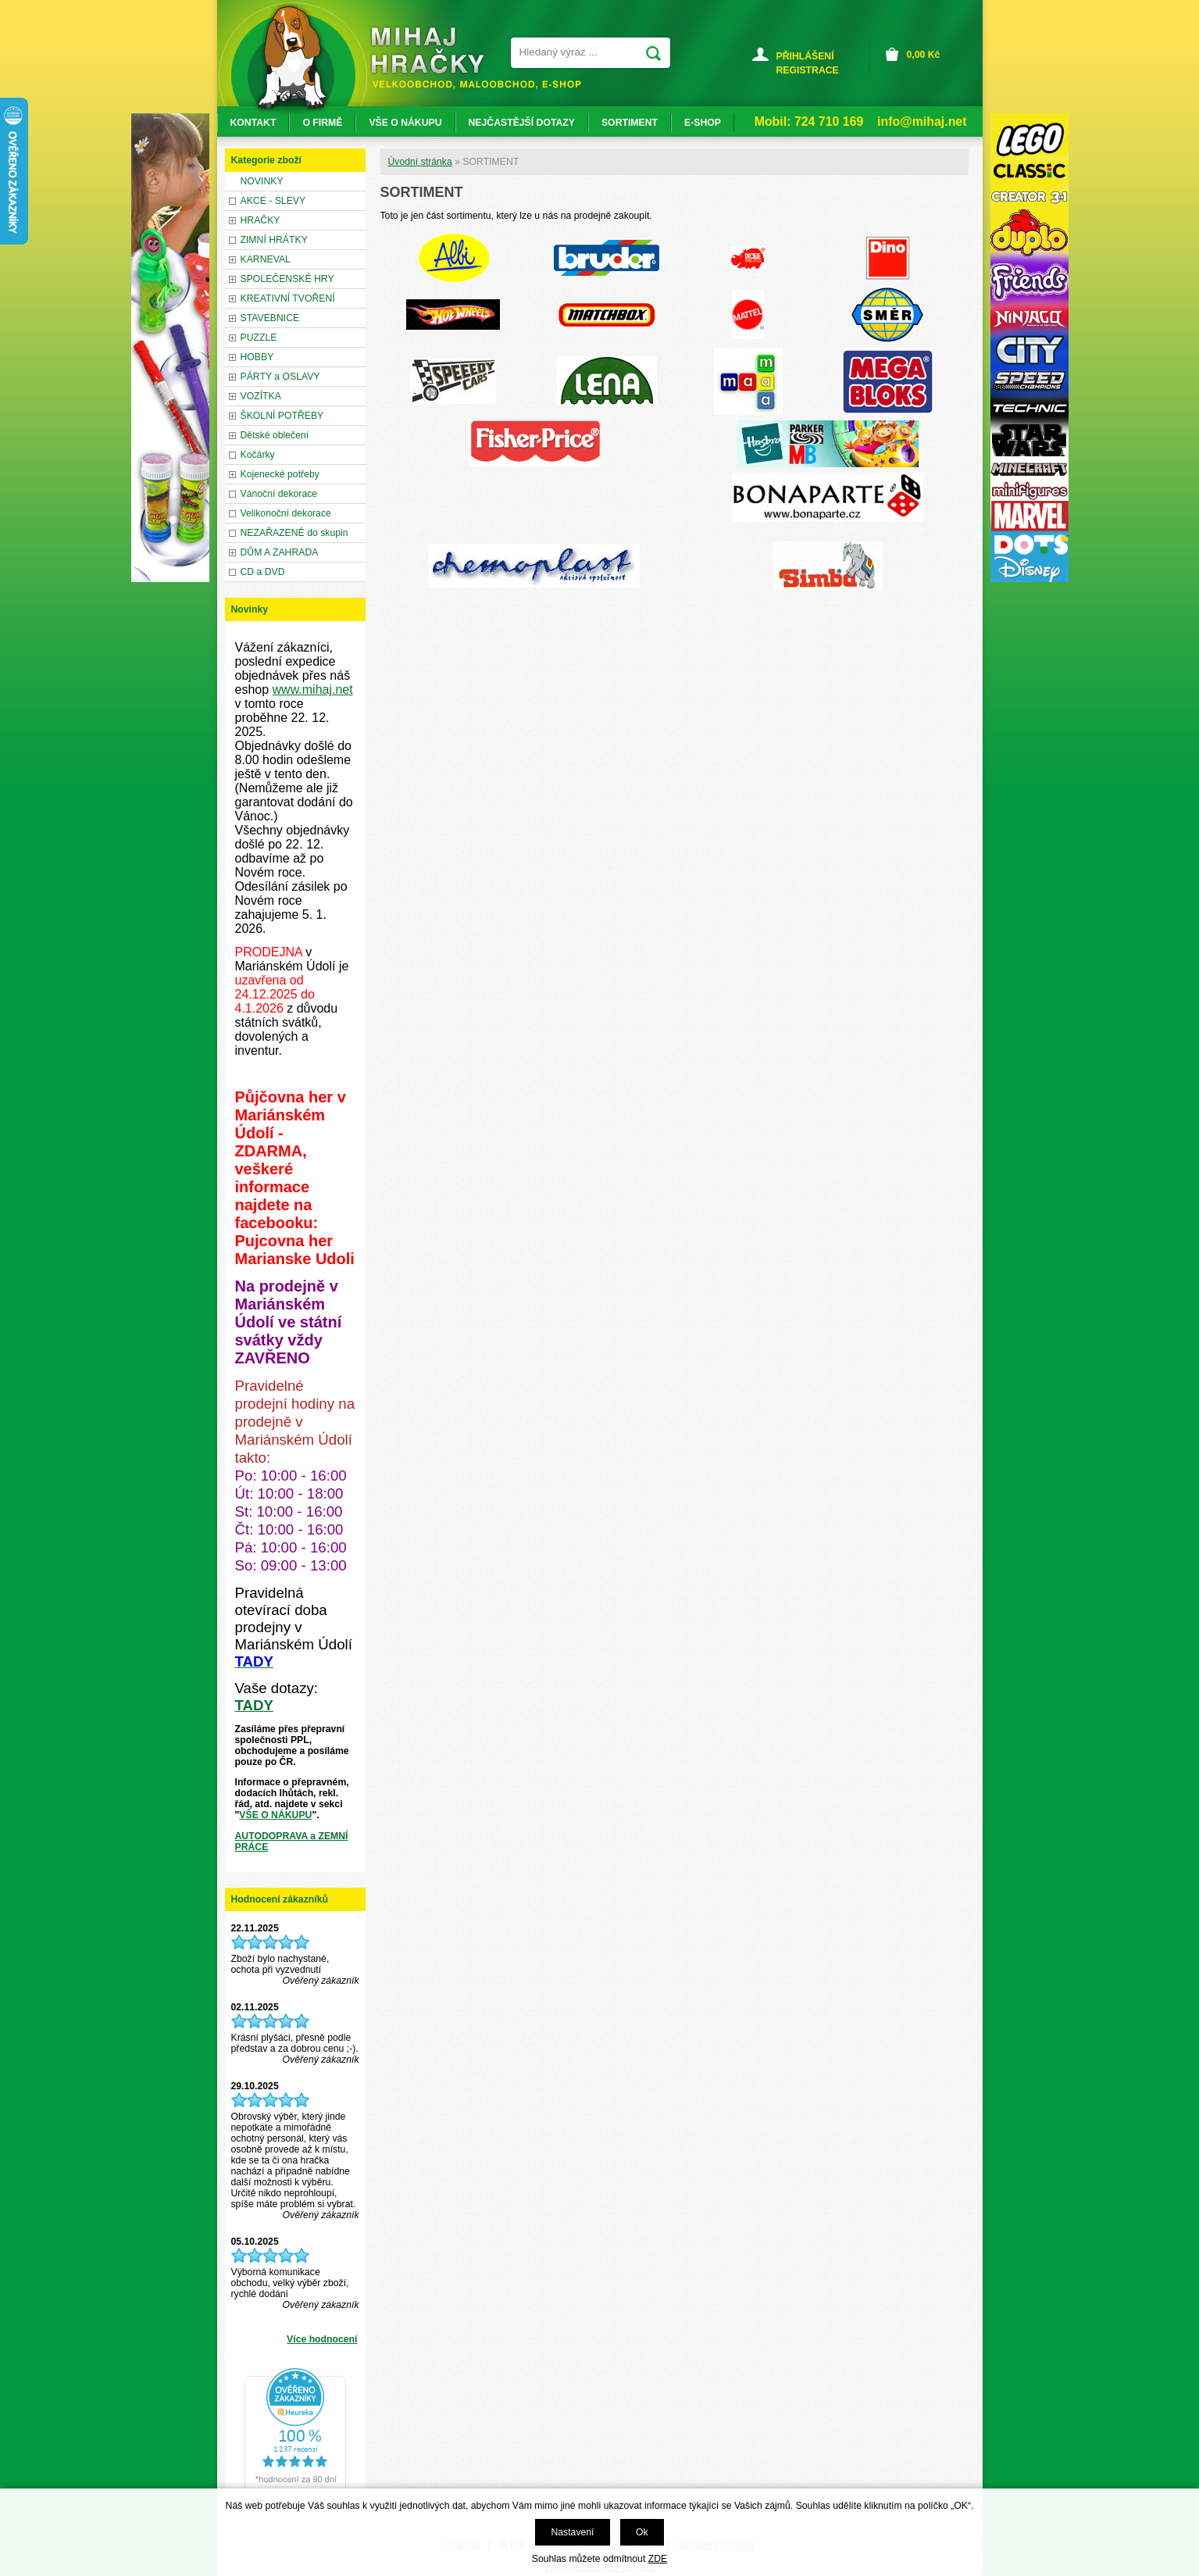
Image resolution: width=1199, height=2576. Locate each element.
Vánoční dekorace (279, 493)
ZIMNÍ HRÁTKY (274, 239)
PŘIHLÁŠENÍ (805, 56)
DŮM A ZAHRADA (280, 552)
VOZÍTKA (261, 396)
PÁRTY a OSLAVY (280, 376)
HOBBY (257, 357)
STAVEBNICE (270, 318)
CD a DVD (263, 571)
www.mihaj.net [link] (313, 689)
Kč (923, 54)
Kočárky (258, 454)
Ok (642, 2532)
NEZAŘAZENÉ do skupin (294, 532)
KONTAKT (253, 122)
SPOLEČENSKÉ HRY (287, 278)
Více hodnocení (322, 2339)
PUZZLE (259, 337)
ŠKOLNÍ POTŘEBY (282, 415)
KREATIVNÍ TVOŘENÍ (288, 298)
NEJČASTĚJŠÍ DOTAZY (522, 122)
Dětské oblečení (275, 435)
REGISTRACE (807, 70)
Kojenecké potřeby (280, 474)
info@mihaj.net (921, 121)
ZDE (657, 2558)
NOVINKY (262, 181)
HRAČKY (260, 220)
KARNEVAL (266, 259)
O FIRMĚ (322, 122)
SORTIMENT (629, 122)
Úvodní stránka (420, 161)
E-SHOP (702, 122)
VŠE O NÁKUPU (275, 1815)
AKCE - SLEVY (273, 200)
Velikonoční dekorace (286, 513)
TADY (254, 1705)
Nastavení (572, 2532)
